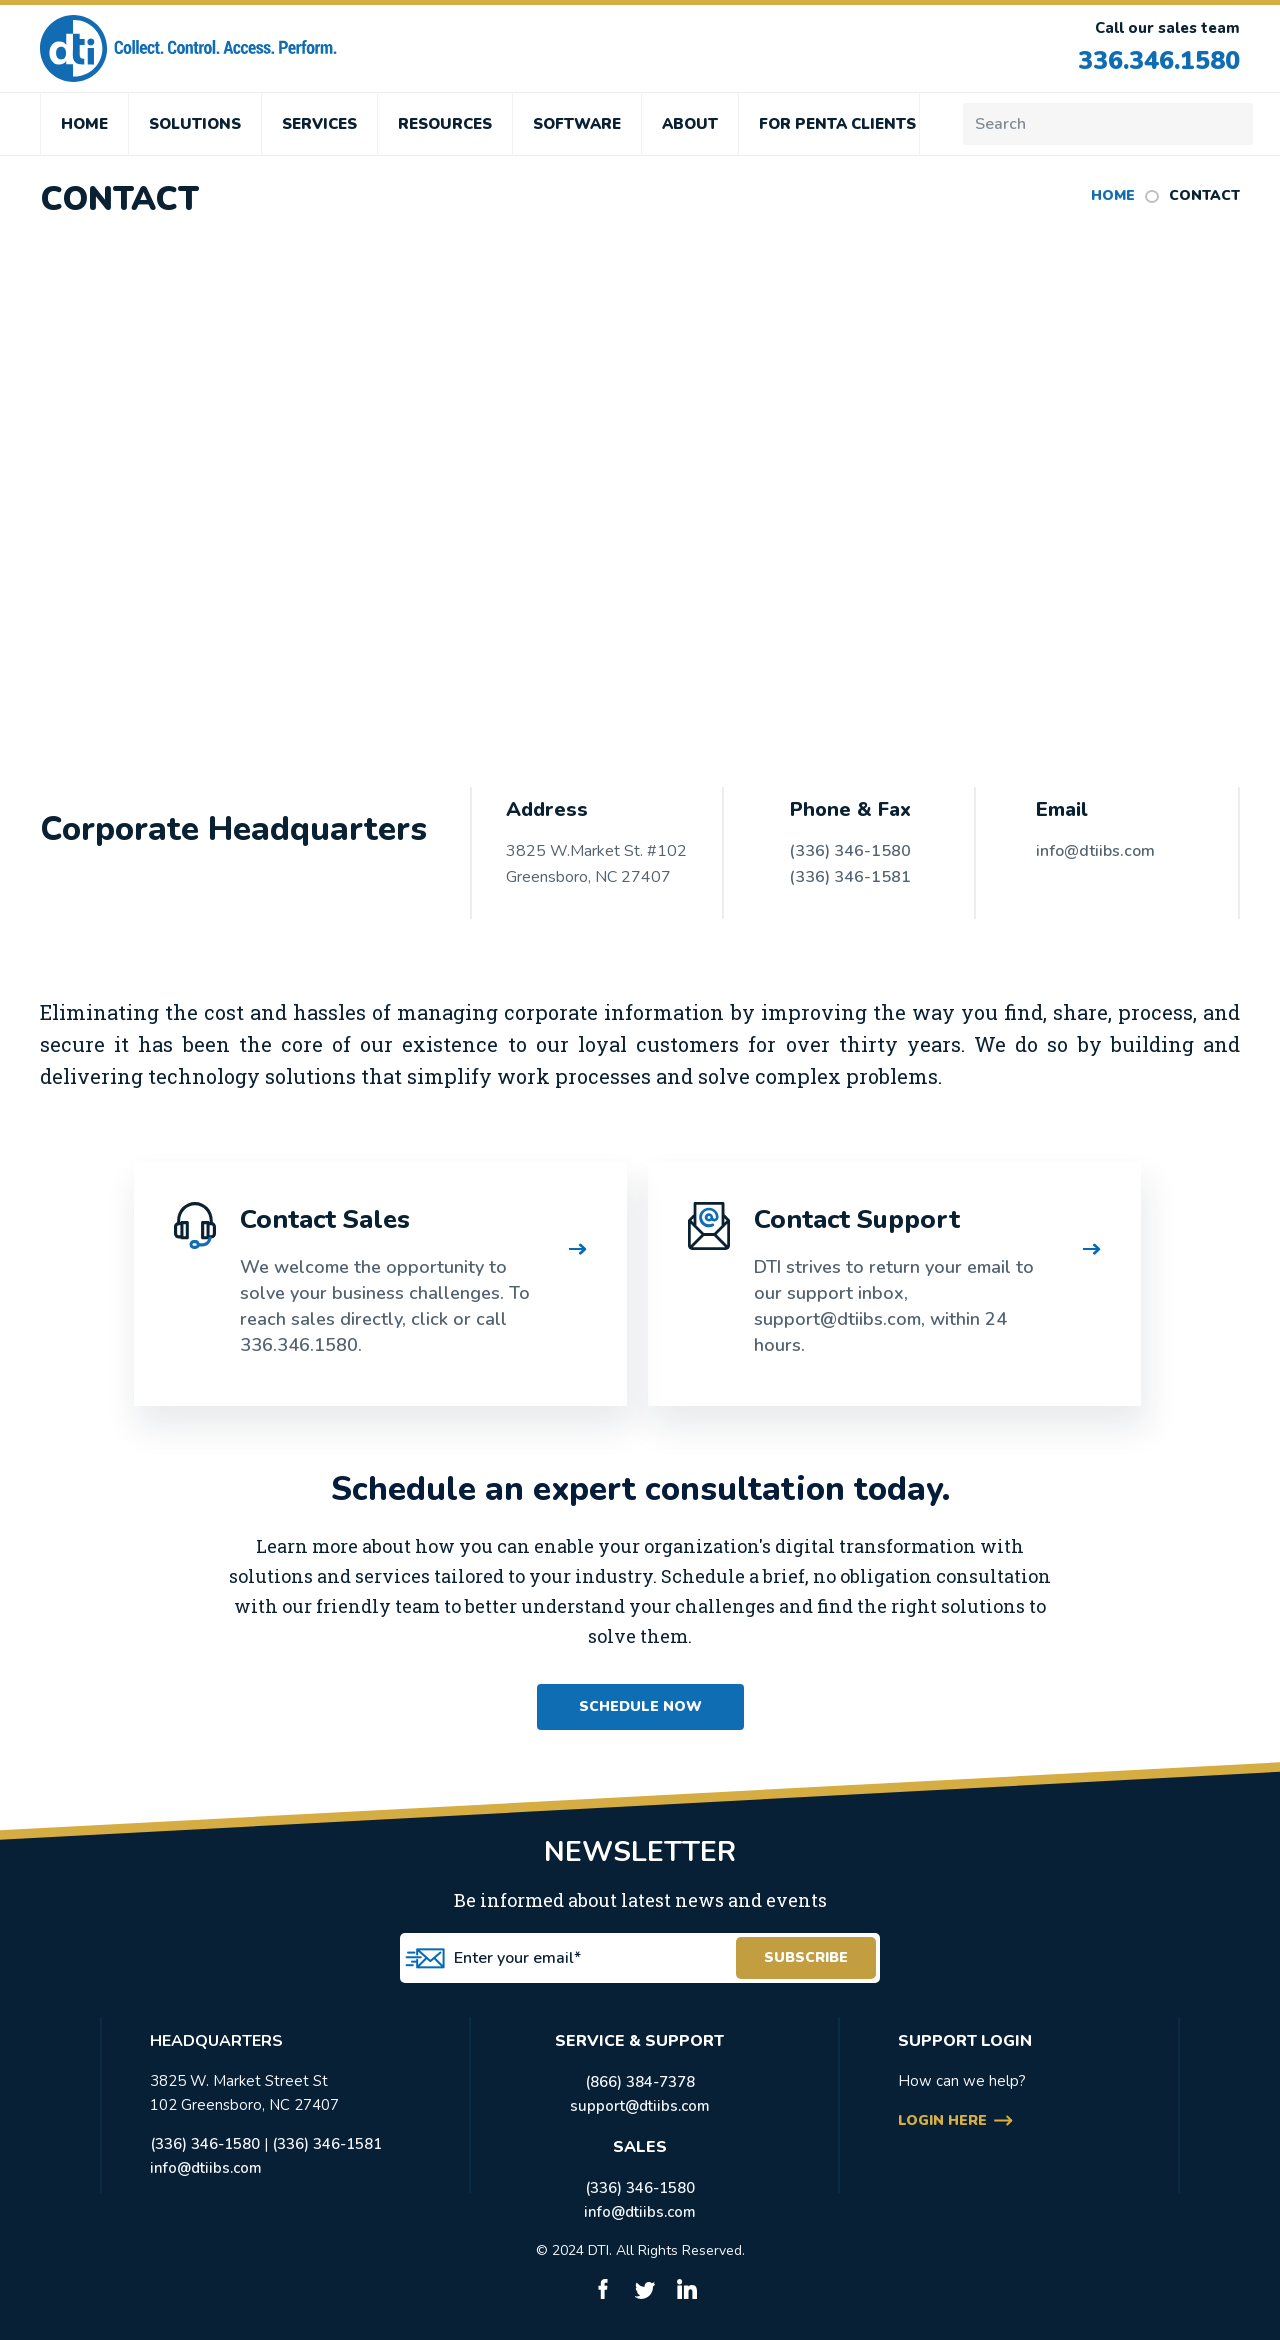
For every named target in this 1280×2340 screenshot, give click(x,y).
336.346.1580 (1159, 61)
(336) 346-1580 (850, 851)
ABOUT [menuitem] (690, 124)
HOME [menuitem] (84, 124)
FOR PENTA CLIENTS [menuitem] (837, 124)
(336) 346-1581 (850, 877)
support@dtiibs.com (640, 2106)
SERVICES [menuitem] (319, 124)
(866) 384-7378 (640, 2082)
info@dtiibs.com (1095, 851)
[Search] (1108, 124)
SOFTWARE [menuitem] (577, 124)
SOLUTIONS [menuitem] (195, 124)
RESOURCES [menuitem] (445, 124)
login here (942, 2120)
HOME (1113, 195)
